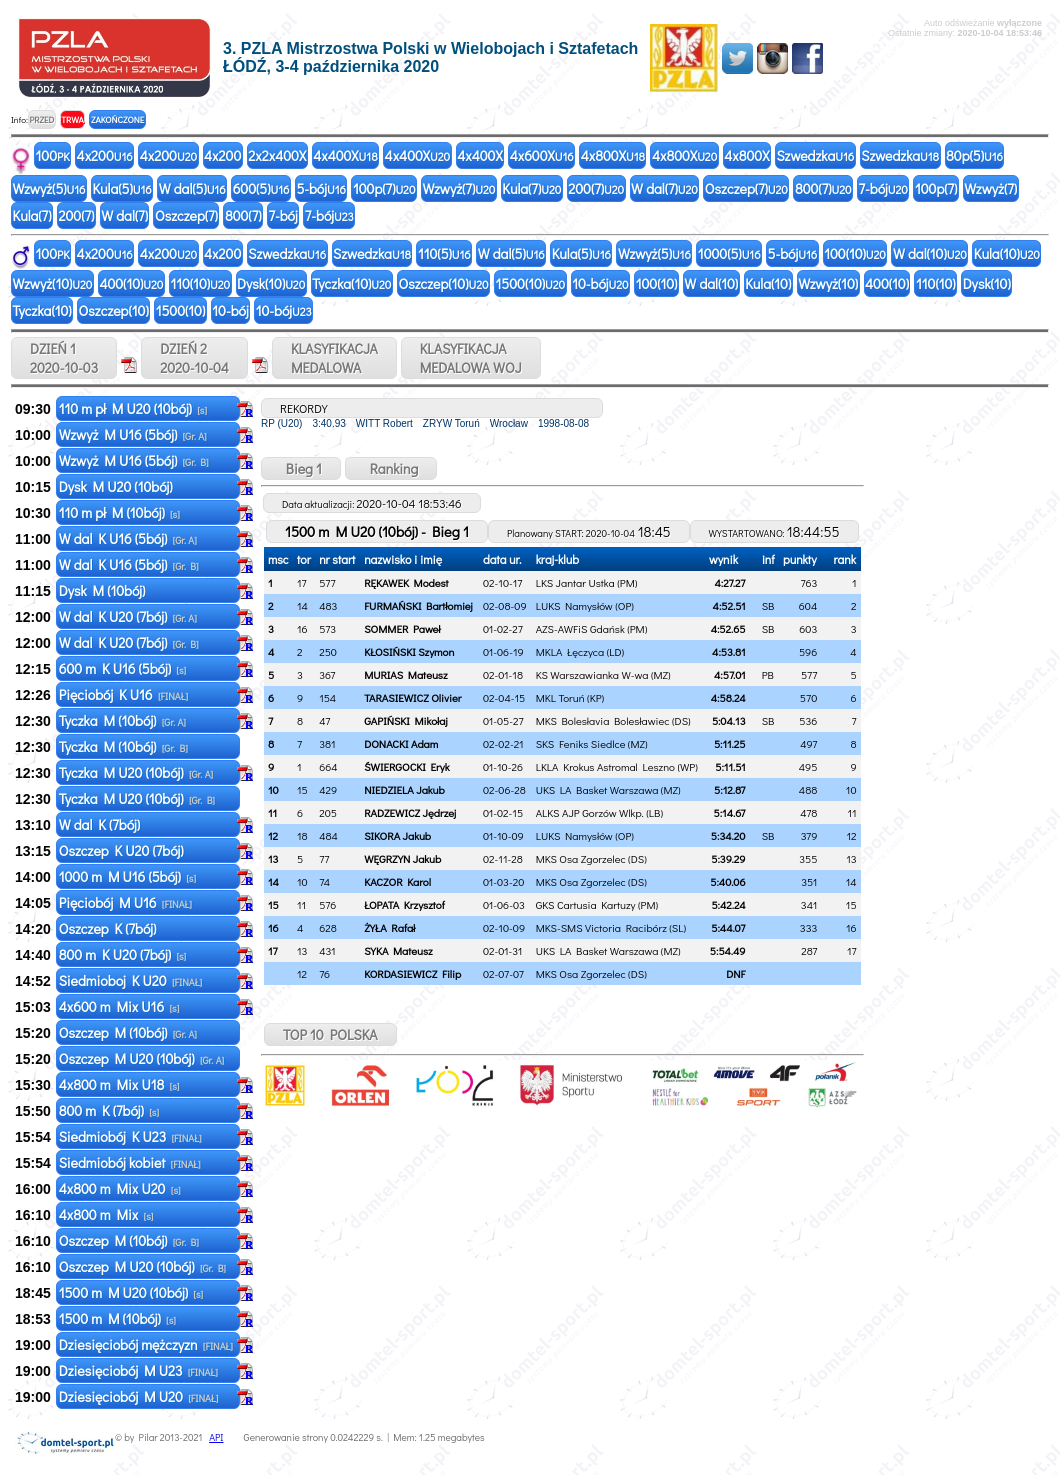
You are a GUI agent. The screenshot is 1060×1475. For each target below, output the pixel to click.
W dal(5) (192, 188)
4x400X (345, 155)
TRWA (72, 119)
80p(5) (974, 155)
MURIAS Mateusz (405, 674)
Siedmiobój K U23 (130, 1136)
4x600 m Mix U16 (119, 1006)
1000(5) (729, 253)
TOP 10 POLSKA (330, 1034)
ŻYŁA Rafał (389, 927)
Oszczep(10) (443, 283)
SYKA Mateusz (398, 950)
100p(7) (384, 188)
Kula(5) (121, 188)
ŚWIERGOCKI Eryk (406, 766)
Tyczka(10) (351, 283)
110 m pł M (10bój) (119, 512)
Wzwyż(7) (458, 188)
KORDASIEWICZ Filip (412, 973)
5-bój (321, 188)
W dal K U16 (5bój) (128, 538)
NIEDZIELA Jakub (404, 789)
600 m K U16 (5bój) (122, 668)
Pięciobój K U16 (123, 694)
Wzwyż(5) (49, 188)
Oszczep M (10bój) (128, 1032)
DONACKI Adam (401, 743)
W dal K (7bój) (101, 824)
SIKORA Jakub (397, 835)
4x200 (105, 155)
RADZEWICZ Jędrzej (410, 812)
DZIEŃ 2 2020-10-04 (194, 358)
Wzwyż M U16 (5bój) (133, 434)
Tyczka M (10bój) (122, 720)
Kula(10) (1007, 253)
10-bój (600, 283)
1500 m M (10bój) (117, 1318)
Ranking (391, 468)
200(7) (596, 188)
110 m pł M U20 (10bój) (133, 408)
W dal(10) (930, 253)
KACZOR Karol (397, 881)
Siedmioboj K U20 (130, 980)
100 (53, 155)
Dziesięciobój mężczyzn (146, 1344)
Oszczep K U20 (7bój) (123, 850)
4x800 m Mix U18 (119, 1084)
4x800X (613, 155)
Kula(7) (531, 188)
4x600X (542, 155)
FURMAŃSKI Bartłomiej (418, 605)
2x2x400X (277, 155)
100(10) (855, 253)
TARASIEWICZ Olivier (412, 697)
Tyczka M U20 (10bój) (136, 772)
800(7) (823, 188)
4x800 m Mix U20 (120, 1188)
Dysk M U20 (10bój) (117, 486)
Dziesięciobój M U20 (139, 1396)
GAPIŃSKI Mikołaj (406, 720)
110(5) (444, 253)
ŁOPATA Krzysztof (404, 904)
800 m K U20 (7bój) (123, 954)
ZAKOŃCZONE (117, 119)
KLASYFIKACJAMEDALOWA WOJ (471, 358)
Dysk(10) (271, 283)
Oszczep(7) (746, 188)
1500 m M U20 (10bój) (131, 1292)
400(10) (131, 283)
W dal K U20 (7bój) (128, 616)
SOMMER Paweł (402, 628)
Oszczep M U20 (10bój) (141, 1058)
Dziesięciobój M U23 (138, 1370)
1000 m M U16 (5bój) (127, 876)
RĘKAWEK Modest (406, 582)
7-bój (883, 188)
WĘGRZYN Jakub (402, 858)
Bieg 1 (301, 468)
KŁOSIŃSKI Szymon (409, 651)
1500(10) (531, 283)
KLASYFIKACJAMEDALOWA (334, 358)
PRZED (41, 119)
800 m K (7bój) (109, 1110)
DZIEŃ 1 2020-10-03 (64, 358)
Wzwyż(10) (53, 283)
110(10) (200, 283)
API (216, 1437)
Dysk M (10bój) (104, 590)
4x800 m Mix (106, 1214)
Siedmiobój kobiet (130, 1162)
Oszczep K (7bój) (109, 928)
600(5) (261, 188)
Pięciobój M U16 (125, 902)
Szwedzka (815, 155)
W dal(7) (664, 188)
